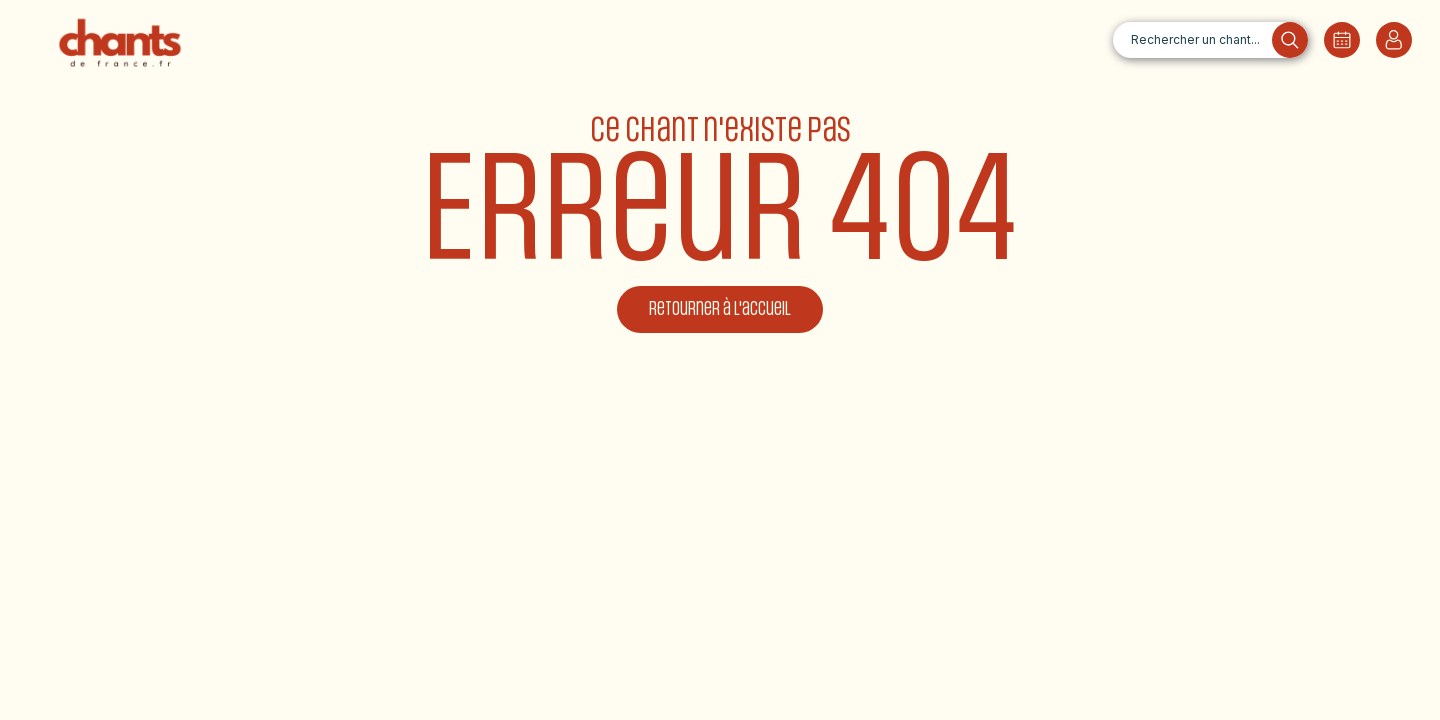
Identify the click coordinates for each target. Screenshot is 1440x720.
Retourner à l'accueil (720, 309)
